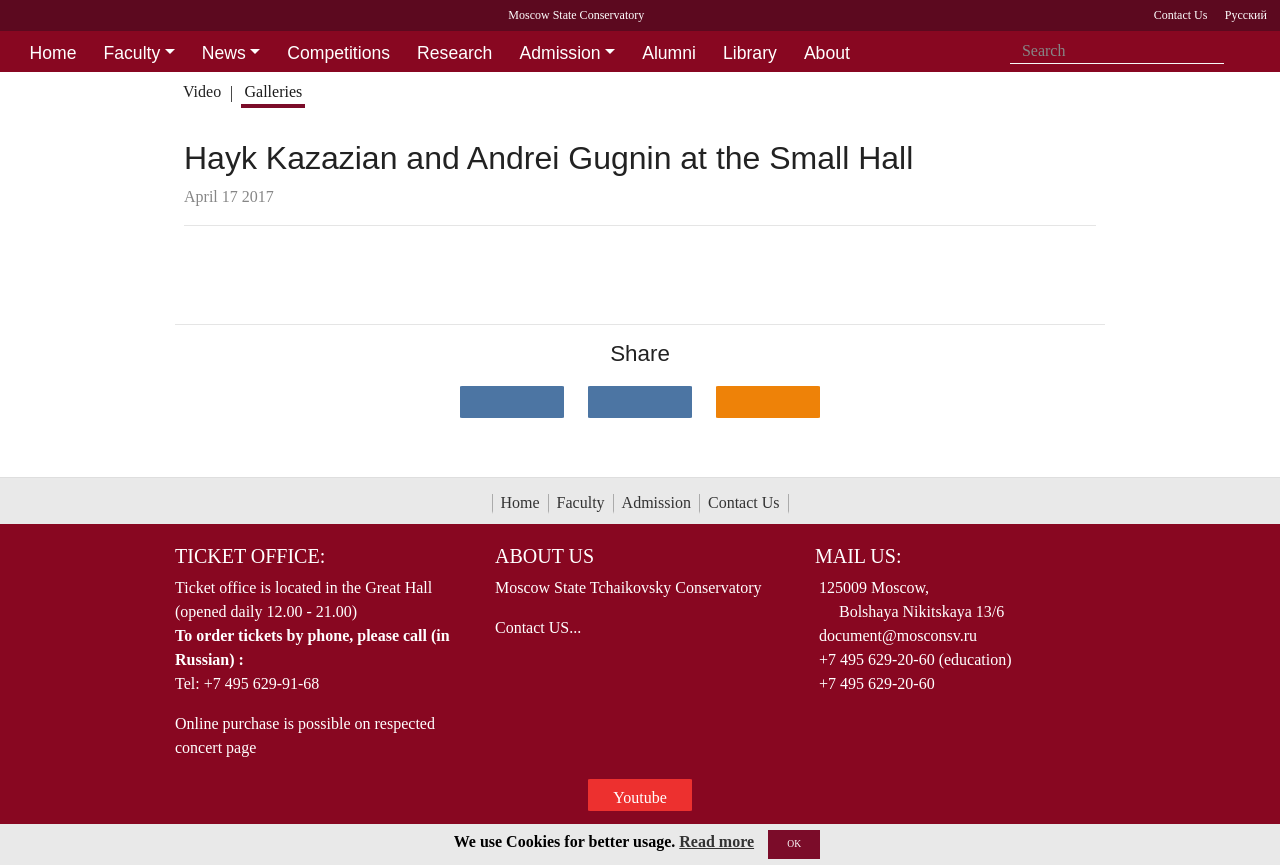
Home (520, 502)
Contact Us (744, 502)
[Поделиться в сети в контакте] (512, 402)
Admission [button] (559, 53)
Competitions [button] (338, 53)
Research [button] (454, 53)
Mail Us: (858, 556)
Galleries (273, 91)
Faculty (581, 502)
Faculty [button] (132, 53)
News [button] (224, 53)
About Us (544, 556)
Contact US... (538, 627)
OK (794, 843)
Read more (716, 841)
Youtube (640, 797)
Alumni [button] (669, 53)
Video (202, 91)
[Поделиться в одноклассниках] (768, 402)
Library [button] (750, 53)
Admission (656, 502)
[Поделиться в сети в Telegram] (640, 402)
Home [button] (53, 53)
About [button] (827, 53)
